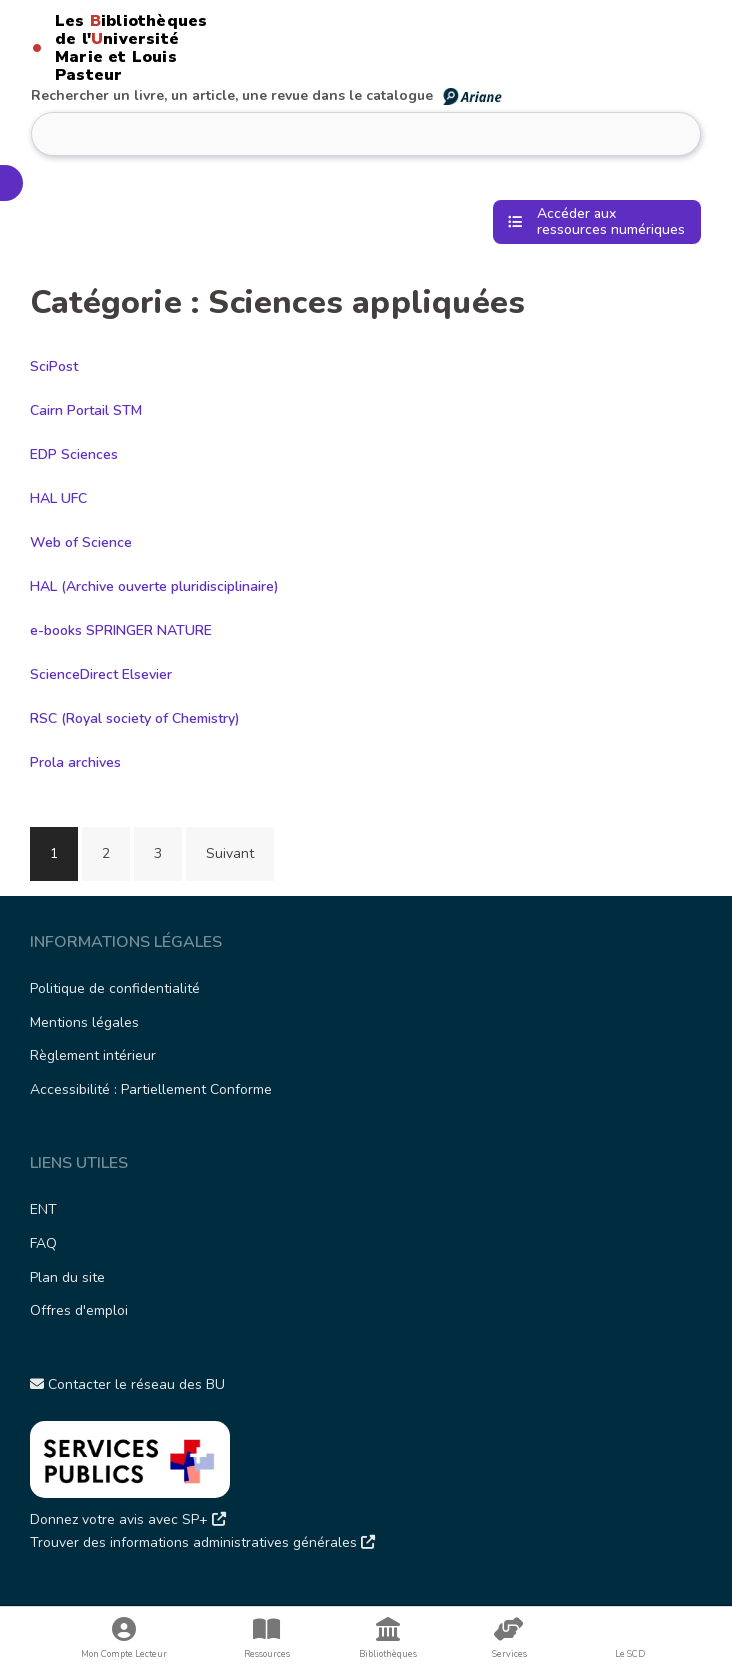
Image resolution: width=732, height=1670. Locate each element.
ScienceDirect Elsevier (101, 674)
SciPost (54, 366)
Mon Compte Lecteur (123, 1638)
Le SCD (630, 1654)
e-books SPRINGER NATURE (121, 630)
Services (509, 1638)
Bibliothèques (387, 1638)
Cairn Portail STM (86, 410)
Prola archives (75, 762)
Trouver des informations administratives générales (202, 1542)
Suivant (230, 853)
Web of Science (81, 542)
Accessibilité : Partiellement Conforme (151, 1089)
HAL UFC (58, 498)
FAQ (43, 1243)
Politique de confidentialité (115, 988)
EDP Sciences (74, 454)
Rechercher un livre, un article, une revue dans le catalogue (267, 95)
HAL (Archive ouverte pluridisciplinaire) (154, 586)
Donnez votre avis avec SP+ (128, 1519)
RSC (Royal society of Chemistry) (135, 718)
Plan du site (67, 1277)
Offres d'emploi (79, 1310)
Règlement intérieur (93, 1055)
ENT (43, 1209)
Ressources (266, 1638)
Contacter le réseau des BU (127, 1384)
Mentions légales (84, 1022)
